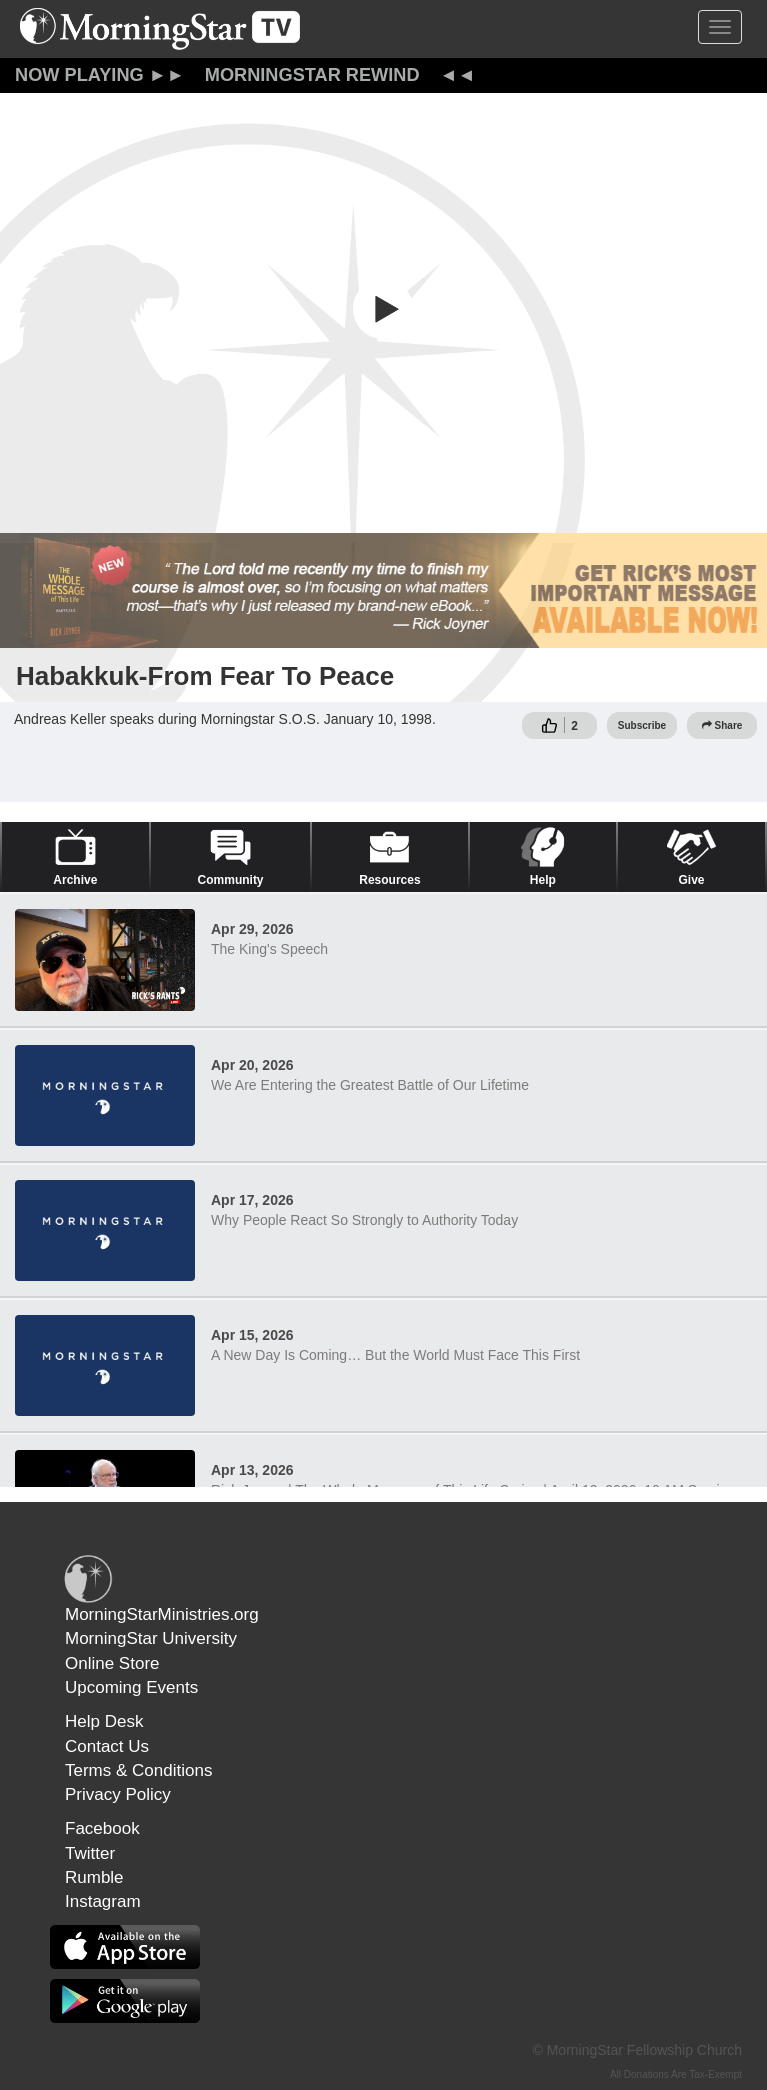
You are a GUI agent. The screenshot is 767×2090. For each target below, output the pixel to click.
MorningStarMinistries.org (162, 1614)
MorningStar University (151, 1638)
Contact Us (107, 1746)
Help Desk (104, 1721)
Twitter (90, 1853)
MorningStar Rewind (312, 75)
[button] (384, 309)
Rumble (94, 1877)
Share (722, 725)
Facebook (102, 1828)
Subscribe (642, 725)
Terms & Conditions (138, 1770)
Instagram (103, 1901)
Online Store (112, 1663)
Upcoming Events (131, 1687)
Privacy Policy (118, 1794)
